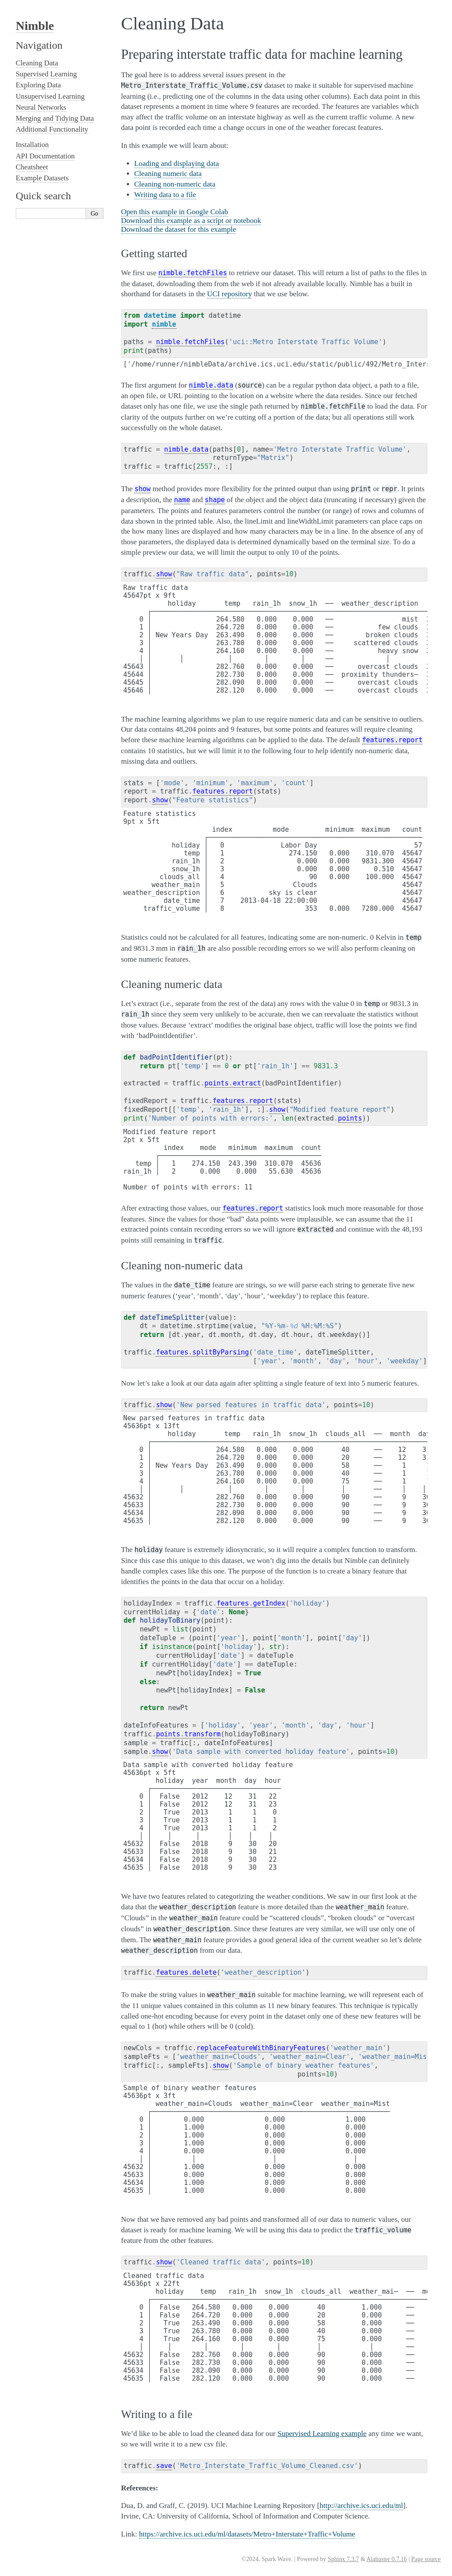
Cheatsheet (32, 167)
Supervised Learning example (321, 2433)
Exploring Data (38, 85)
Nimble (35, 25)
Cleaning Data (37, 63)
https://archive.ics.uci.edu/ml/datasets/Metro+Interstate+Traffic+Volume (247, 2534)
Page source (426, 2559)
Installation (32, 144)
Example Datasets (42, 178)
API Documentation (45, 156)
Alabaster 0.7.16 (386, 2559)
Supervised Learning (46, 74)
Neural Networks (41, 107)
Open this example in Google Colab (174, 212)
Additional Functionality (52, 129)
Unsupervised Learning (50, 96)
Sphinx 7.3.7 (343, 2559)
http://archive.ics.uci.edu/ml (361, 2505)
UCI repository (229, 294)
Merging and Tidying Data (55, 118)
